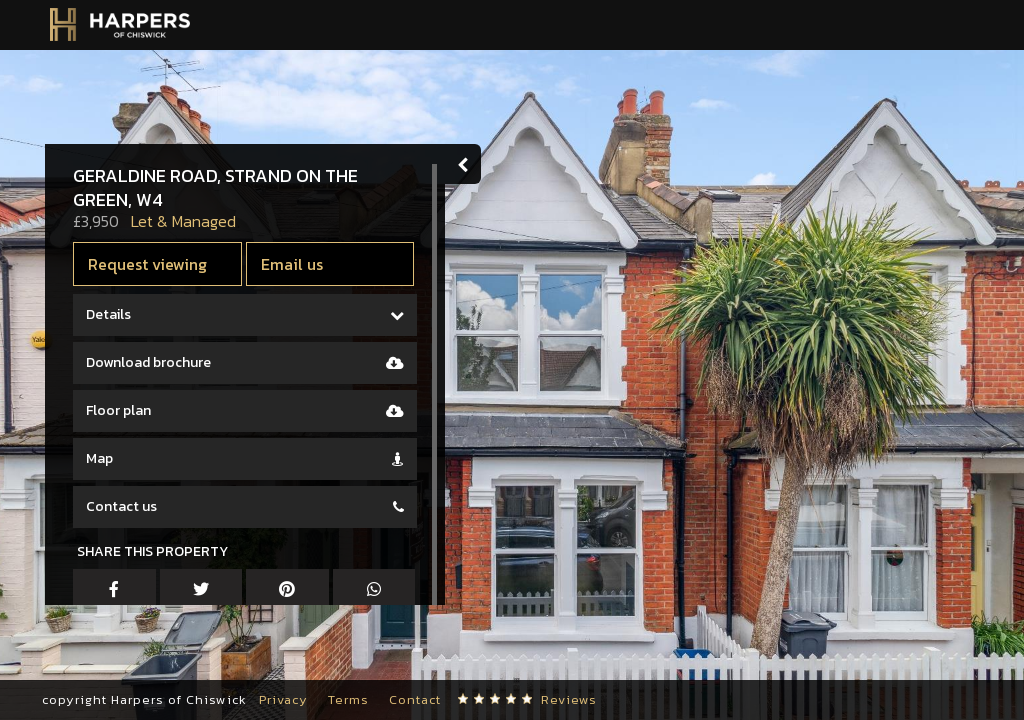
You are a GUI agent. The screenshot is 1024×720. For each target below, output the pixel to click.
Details (108, 314)
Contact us (121, 506)
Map (99, 458)
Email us (292, 264)
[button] (67, 660)
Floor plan (118, 410)
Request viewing (147, 264)
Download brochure (148, 362)
